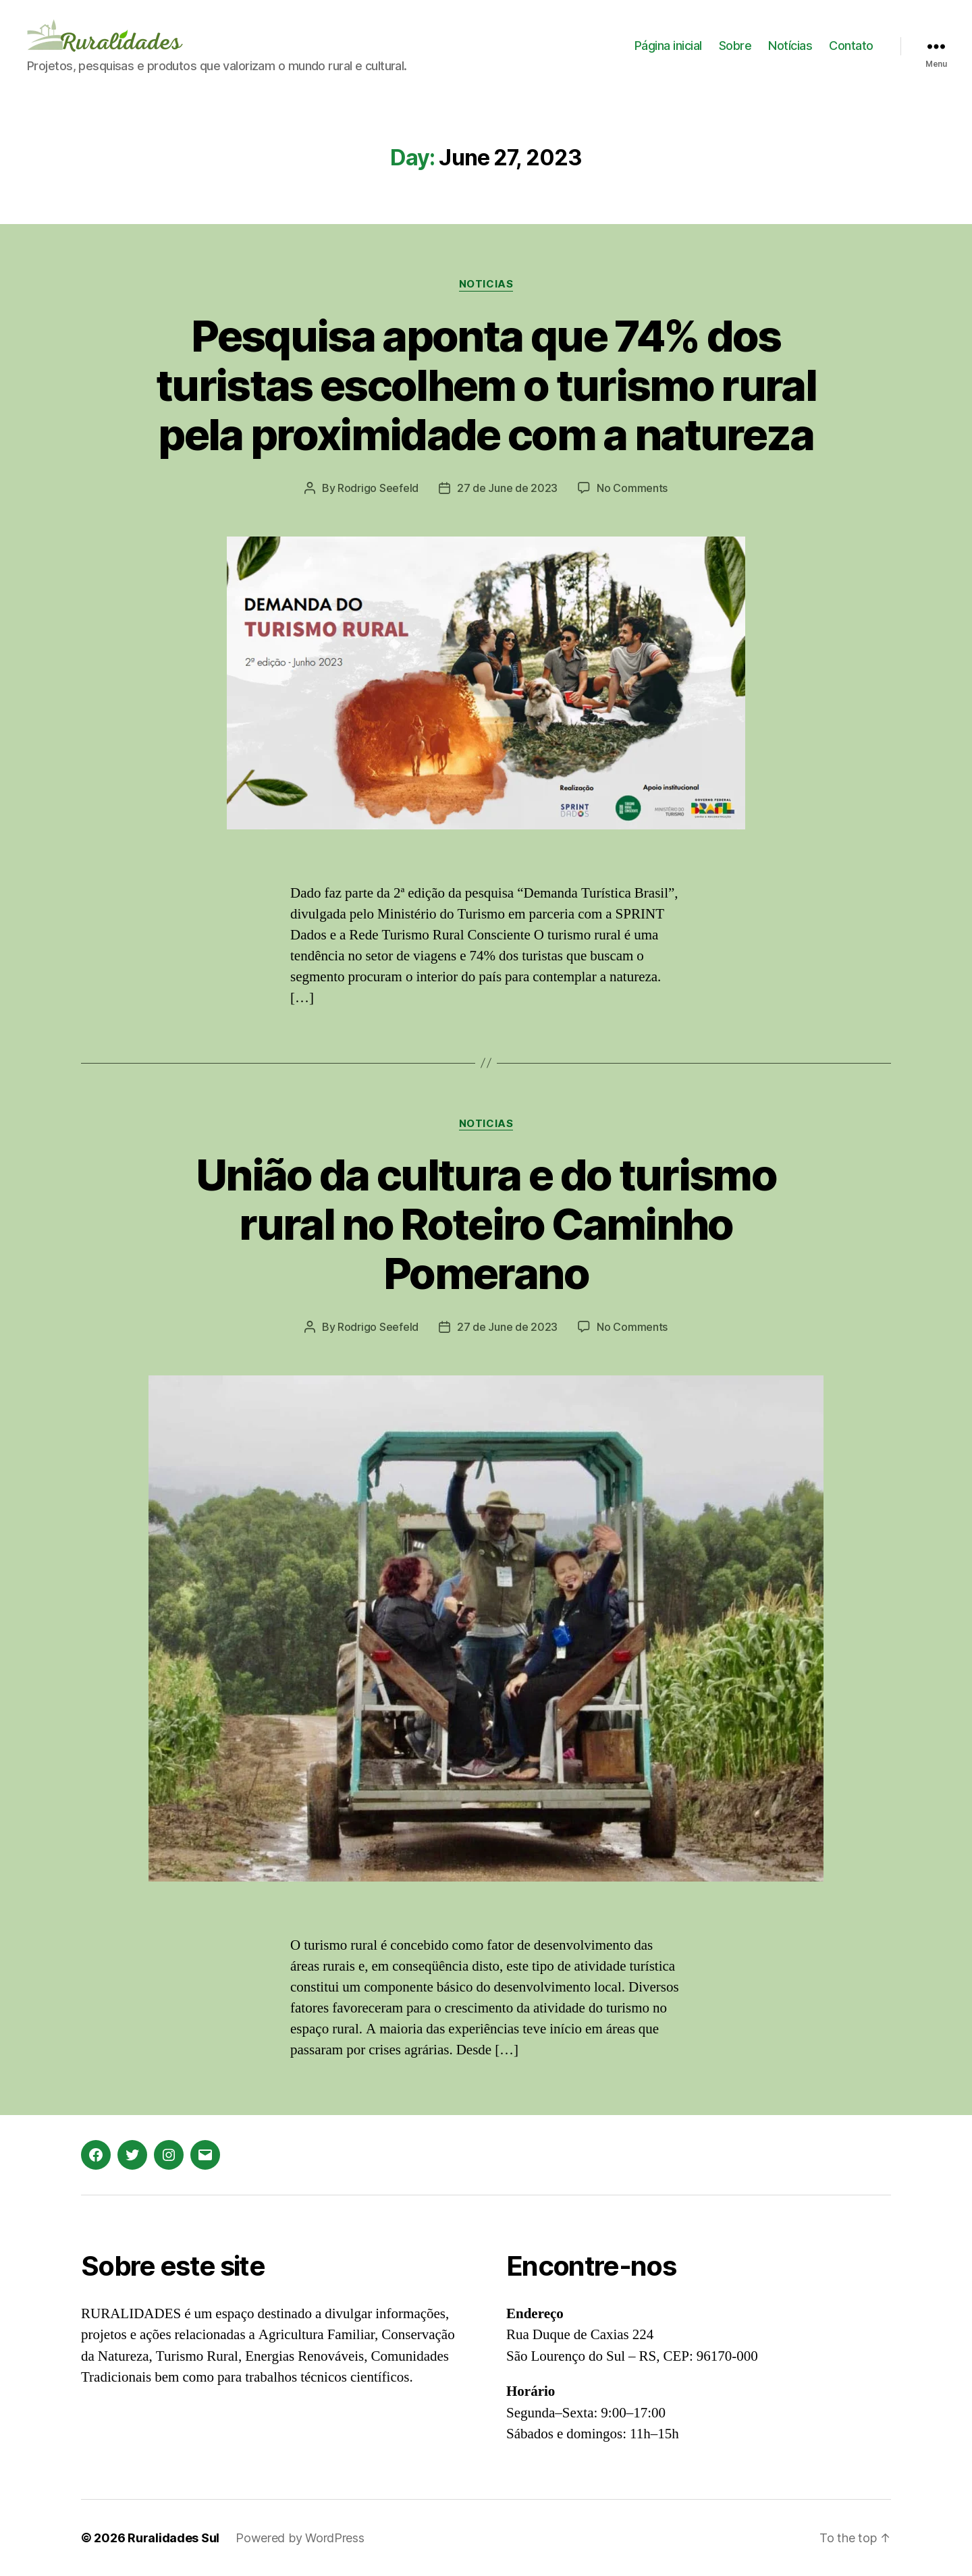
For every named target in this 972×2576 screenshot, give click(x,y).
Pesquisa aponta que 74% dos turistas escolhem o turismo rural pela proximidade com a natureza (486, 385)
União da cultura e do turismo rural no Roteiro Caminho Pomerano (486, 1224)
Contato (851, 45)
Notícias (790, 45)
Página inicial (668, 45)
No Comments (632, 488)
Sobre (735, 45)
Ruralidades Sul (173, 2538)
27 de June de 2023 (507, 488)
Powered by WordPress (300, 2538)
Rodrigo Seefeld (378, 488)
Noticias (486, 284)
